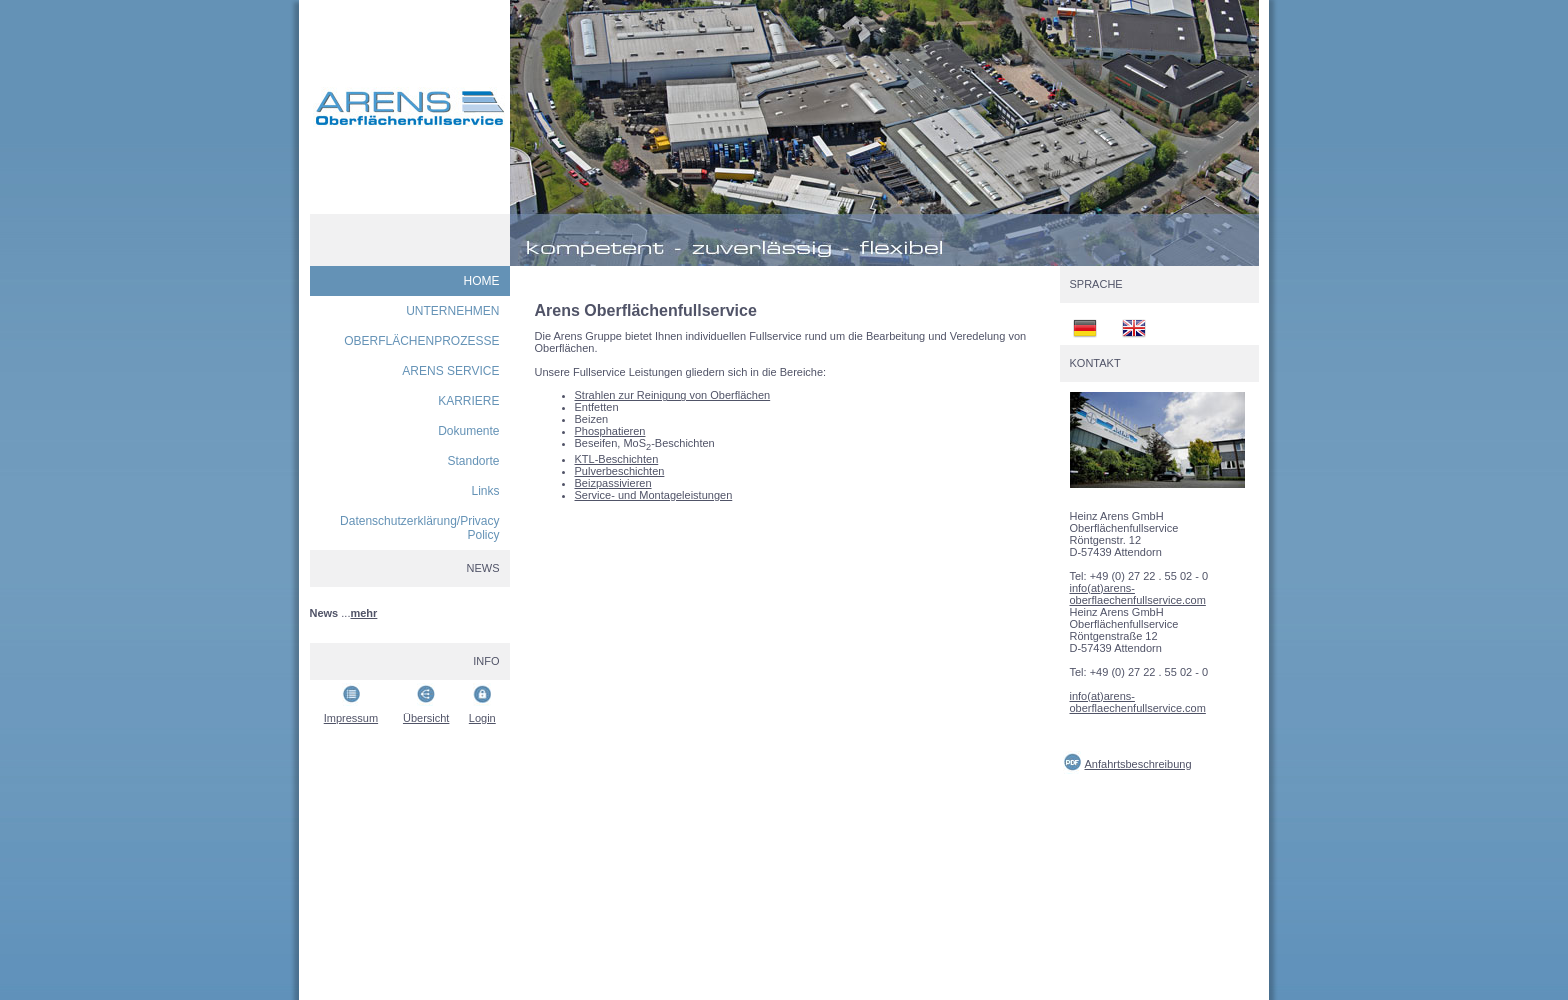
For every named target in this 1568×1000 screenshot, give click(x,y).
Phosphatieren (610, 431)
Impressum (351, 718)
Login (482, 718)
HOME (482, 281)
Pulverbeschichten (620, 471)
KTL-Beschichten (617, 459)
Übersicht (426, 718)
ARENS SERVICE (450, 371)
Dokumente (468, 431)
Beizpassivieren (613, 483)
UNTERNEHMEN (452, 311)
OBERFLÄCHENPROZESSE (421, 341)
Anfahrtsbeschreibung (1138, 764)
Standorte (473, 461)
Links (485, 491)
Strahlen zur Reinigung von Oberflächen (673, 395)
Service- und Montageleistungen (654, 495)
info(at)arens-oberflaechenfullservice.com (1138, 594)
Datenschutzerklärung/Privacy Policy (419, 528)
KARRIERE (468, 401)
